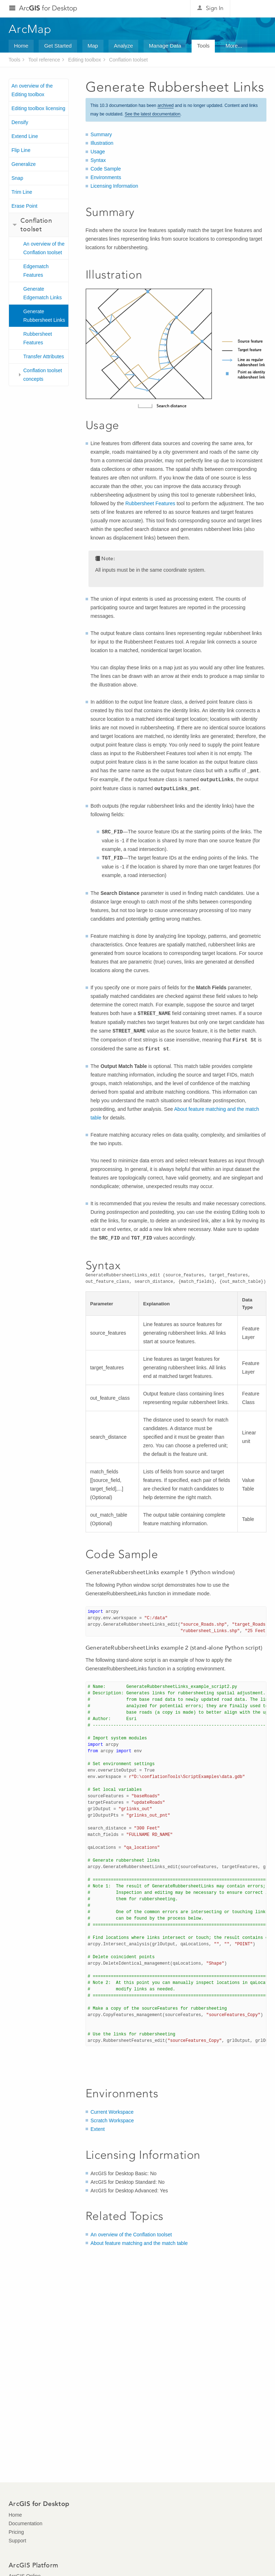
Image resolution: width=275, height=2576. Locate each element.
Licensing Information (114, 186)
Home (21, 46)
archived (166, 105)
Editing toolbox (84, 60)
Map (93, 46)
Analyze (123, 46)
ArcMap (30, 29)
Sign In (214, 8)
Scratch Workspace (112, 2120)
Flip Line (20, 150)
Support (17, 2540)
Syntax (98, 160)
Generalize (23, 164)
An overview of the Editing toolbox (32, 90)
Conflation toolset (128, 60)
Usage (98, 151)
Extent (98, 2129)
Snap (17, 178)
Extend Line (24, 136)
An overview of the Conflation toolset (43, 248)
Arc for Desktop (48, 8)
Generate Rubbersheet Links (44, 316)
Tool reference (44, 60)
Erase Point (24, 206)
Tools (203, 46)
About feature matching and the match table (139, 2243)
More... (234, 46)
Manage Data (165, 46)
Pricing (16, 2532)
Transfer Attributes (43, 356)
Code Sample (106, 169)
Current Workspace (112, 2112)
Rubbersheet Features (37, 338)
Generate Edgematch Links (42, 293)
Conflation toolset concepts (42, 375)
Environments (106, 177)
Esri (251, 8)
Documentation (25, 2523)
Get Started (58, 46)
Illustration (102, 143)
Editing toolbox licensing (38, 108)
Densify (19, 122)
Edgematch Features (36, 270)
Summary (101, 134)
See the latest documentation (152, 114)
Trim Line (21, 192)
